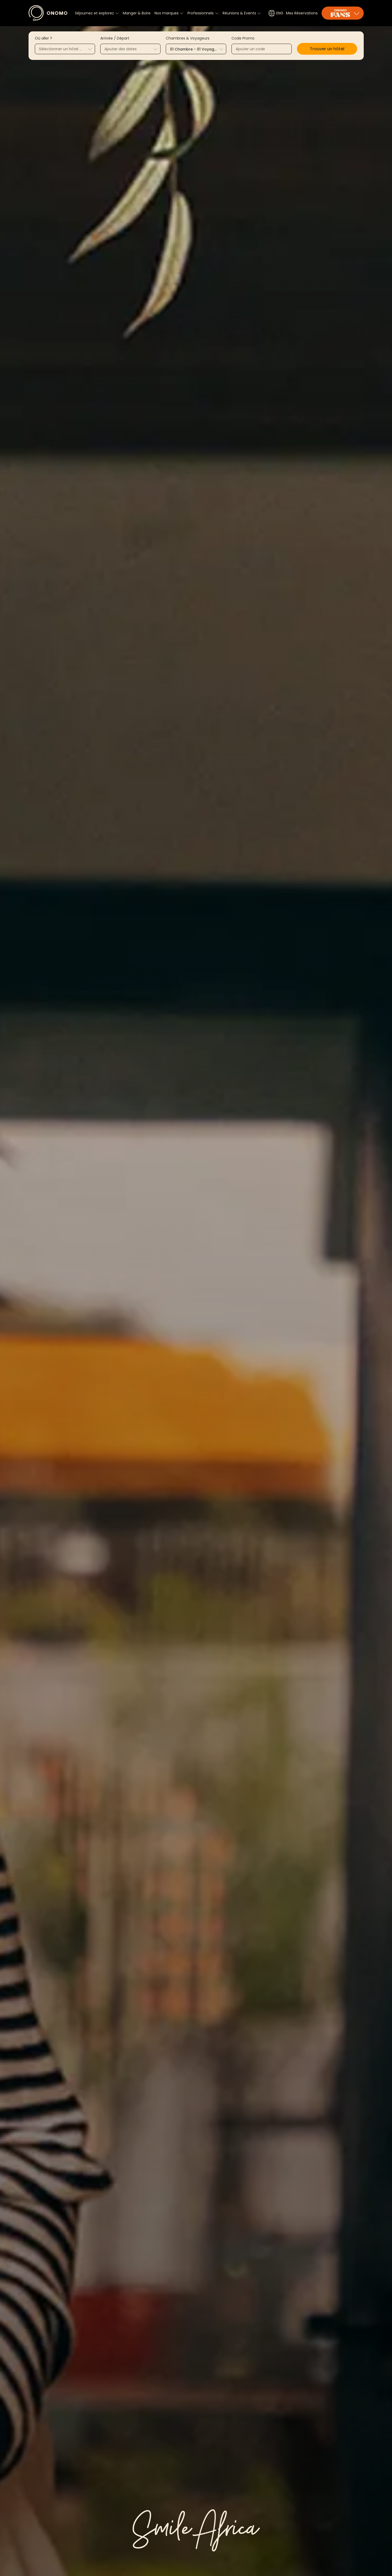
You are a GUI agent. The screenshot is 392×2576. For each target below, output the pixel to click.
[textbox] (65, 49)
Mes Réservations (302, 13)
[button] (327, 49)
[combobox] (65, 49)
